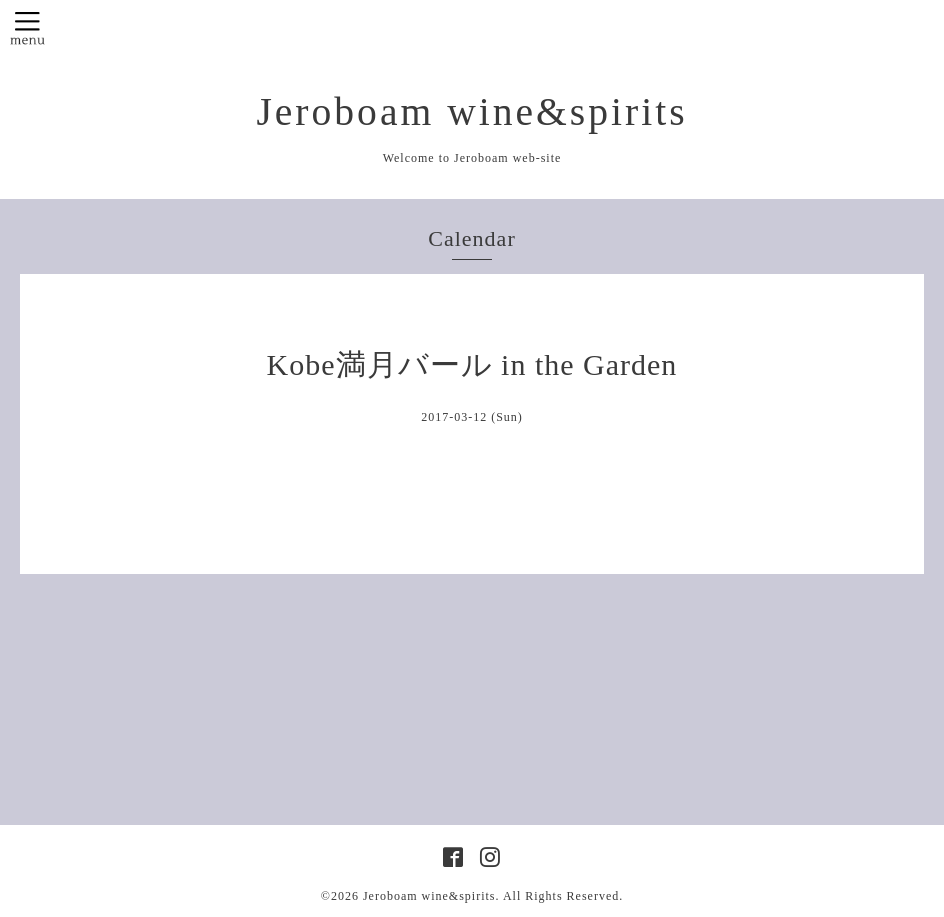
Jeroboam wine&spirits (471, 112)
